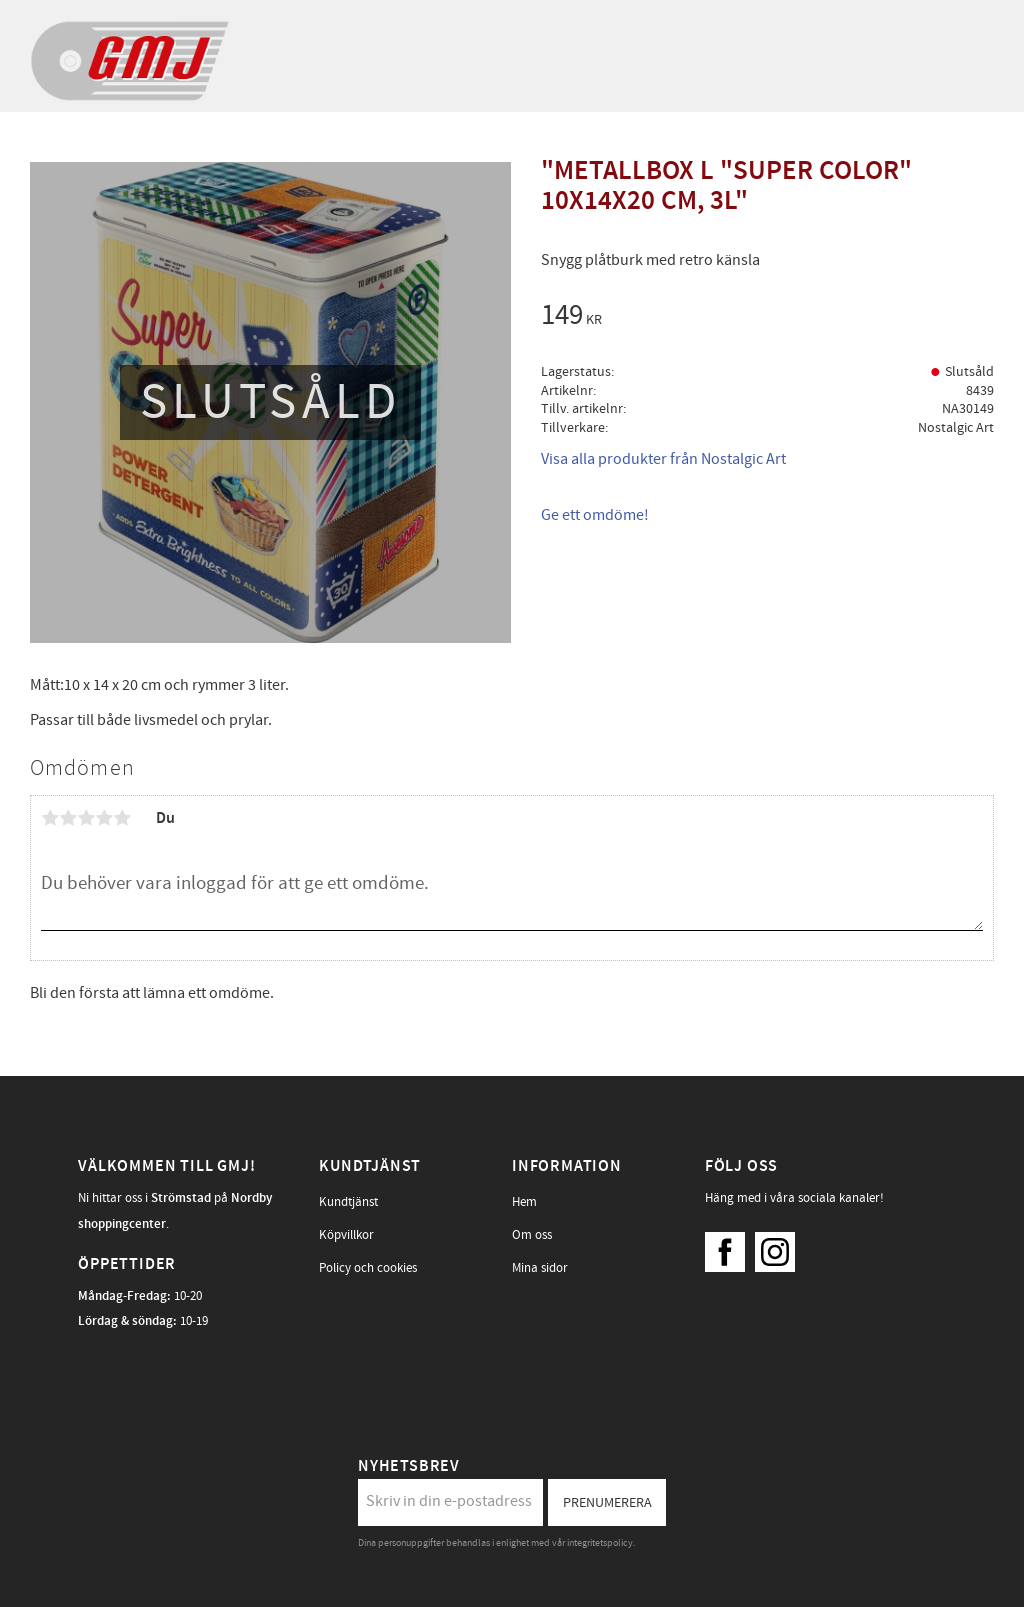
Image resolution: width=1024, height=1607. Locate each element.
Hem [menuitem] (524, 1202)
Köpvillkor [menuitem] (346, 1235)
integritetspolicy (600, 1543)
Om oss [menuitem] (532, 1235)
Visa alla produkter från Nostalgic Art (663, 459)
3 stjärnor (86, 818)
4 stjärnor (104, 818)
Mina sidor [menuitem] (540, 1268)
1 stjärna (50, 818)
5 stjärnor (122, 818)
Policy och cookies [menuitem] (368, 1268)
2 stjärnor (68, 818)
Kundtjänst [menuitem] (348, 1202)
